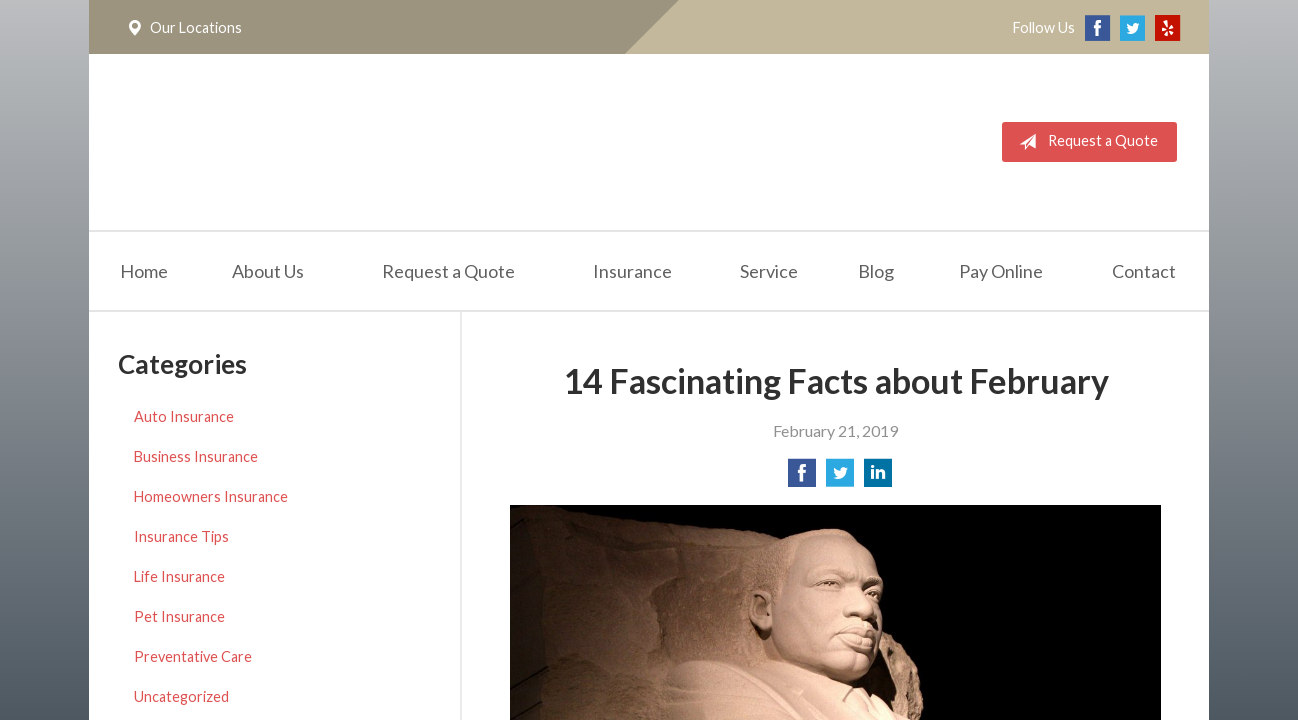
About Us (268, 271)
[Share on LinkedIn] (878, 478)
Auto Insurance (184, 416)
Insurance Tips (181, 536)
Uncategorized (181, 696)
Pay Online (1001, 271)
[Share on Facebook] (802, 478)
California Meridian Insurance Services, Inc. (346, 142)
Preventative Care (193, 656)
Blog (876, 271)
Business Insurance (196, 456)
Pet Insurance (179, 616)
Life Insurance (179, 576)
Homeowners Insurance (211, 496)
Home (144, 271)
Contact (1144, 271)
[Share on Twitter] (840, 478)
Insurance (632, 271)
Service (769, 271)
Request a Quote (1084, 142)
